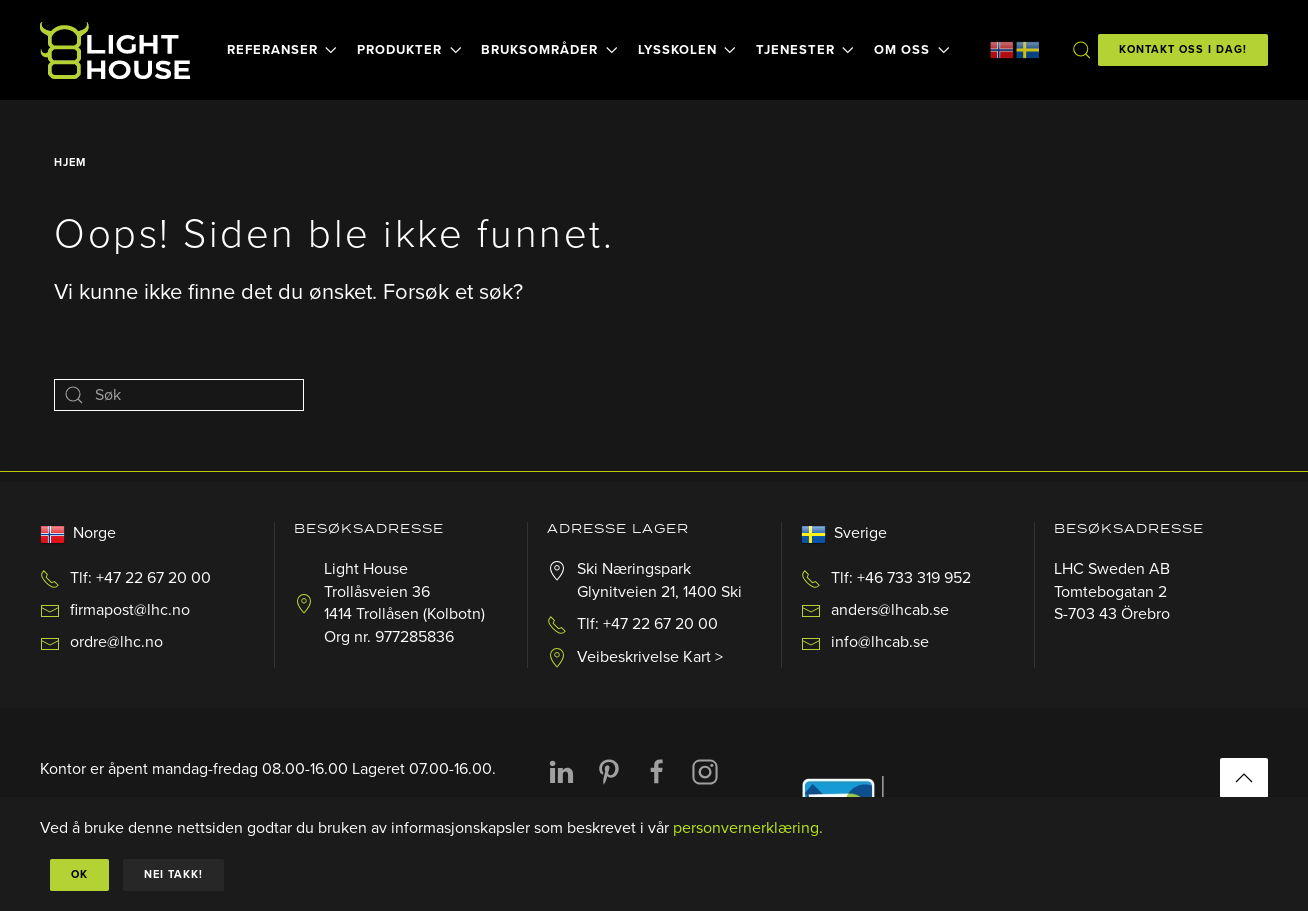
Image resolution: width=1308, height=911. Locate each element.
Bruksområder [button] (549, 50)
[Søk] (179, 395)
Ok (79, 874)
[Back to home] (118, 50)
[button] (1081, 50)
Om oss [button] (911, 50)
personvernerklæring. (748, 828)
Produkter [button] (409, 50)
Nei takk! (173, 874)
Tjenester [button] (805, 50)
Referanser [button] (282, 50)
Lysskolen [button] (687, 50)
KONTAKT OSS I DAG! (1183, 49)
